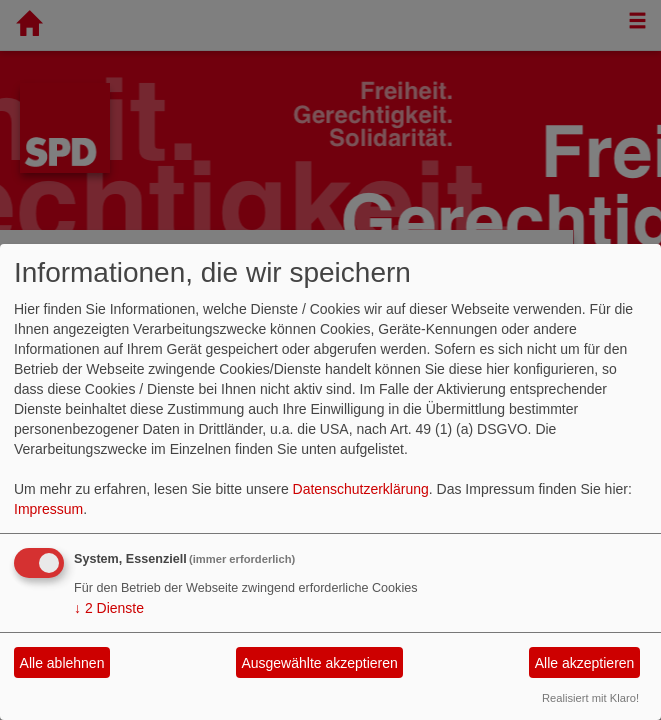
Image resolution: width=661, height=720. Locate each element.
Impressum (48, 509)
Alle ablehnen (62, 663)
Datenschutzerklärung (361, 489)
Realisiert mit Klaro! (590, 698)
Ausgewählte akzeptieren (319, 663)
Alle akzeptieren (585, 663)
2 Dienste (109, 608)
